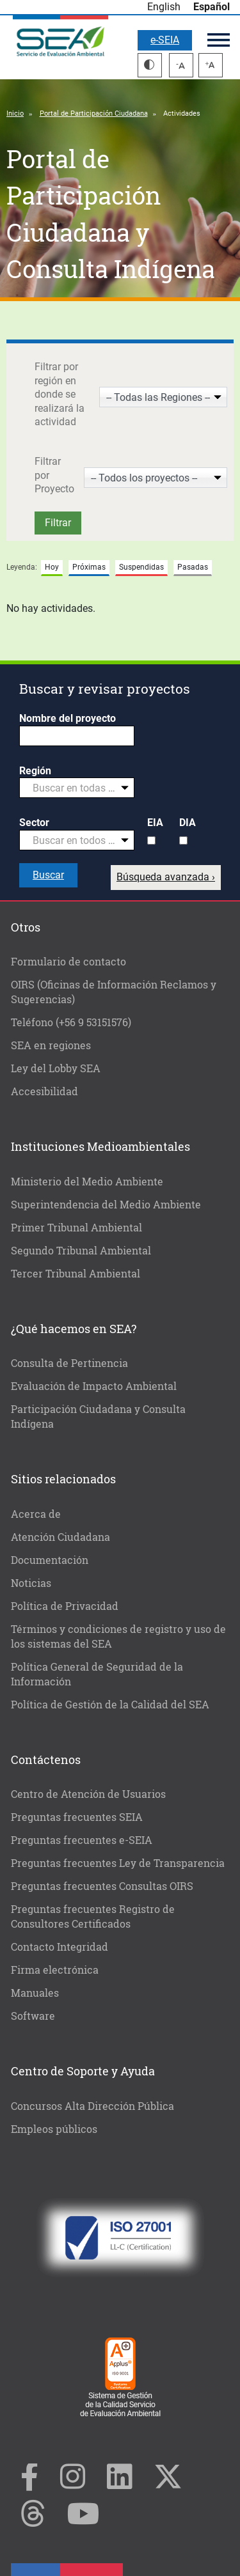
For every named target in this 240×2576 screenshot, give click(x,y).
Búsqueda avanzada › (165, 877)
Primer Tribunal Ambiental (76, 1227)
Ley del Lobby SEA (55, 1068)
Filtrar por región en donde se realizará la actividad (59, 394)
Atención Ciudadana (60, 1536)
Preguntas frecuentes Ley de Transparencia (118, 1863)
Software (33, 2015)
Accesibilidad (44, 1091)
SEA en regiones (51, 1045)
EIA (155, 822)
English (163, 7)
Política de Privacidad (64, 1605)
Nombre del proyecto (67, 718)
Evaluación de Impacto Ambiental (94, 1386)
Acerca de (36, 1513)
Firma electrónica (55, 1969)
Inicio (15, 113)
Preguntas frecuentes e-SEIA (81, 1839)
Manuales (35, 1992)
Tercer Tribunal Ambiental (75, 1273)
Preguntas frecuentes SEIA (77, 1816)
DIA (187, 822)
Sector (34, 822)
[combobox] (76, 787)
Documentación (49, 1559)
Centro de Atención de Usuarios (88, 1793)
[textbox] (71, 788)
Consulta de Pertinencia (69, 1363)
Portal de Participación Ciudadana (94, 113)
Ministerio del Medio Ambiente (87, 1181)
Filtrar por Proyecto (54, 475)
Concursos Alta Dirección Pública (92, 2105)
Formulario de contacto (68, 961)
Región (35, 771)
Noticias (31, 1582)
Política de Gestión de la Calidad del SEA (110, 1704)
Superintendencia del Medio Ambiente (106, 1204)
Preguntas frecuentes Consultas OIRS (102, 1886)
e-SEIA (164, 40)
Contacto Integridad (59, 1946)
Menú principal (218, 40)
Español (211, 7)
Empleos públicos (54, 2128)
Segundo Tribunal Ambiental (81, 1250)
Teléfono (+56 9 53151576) (71, 1022)
